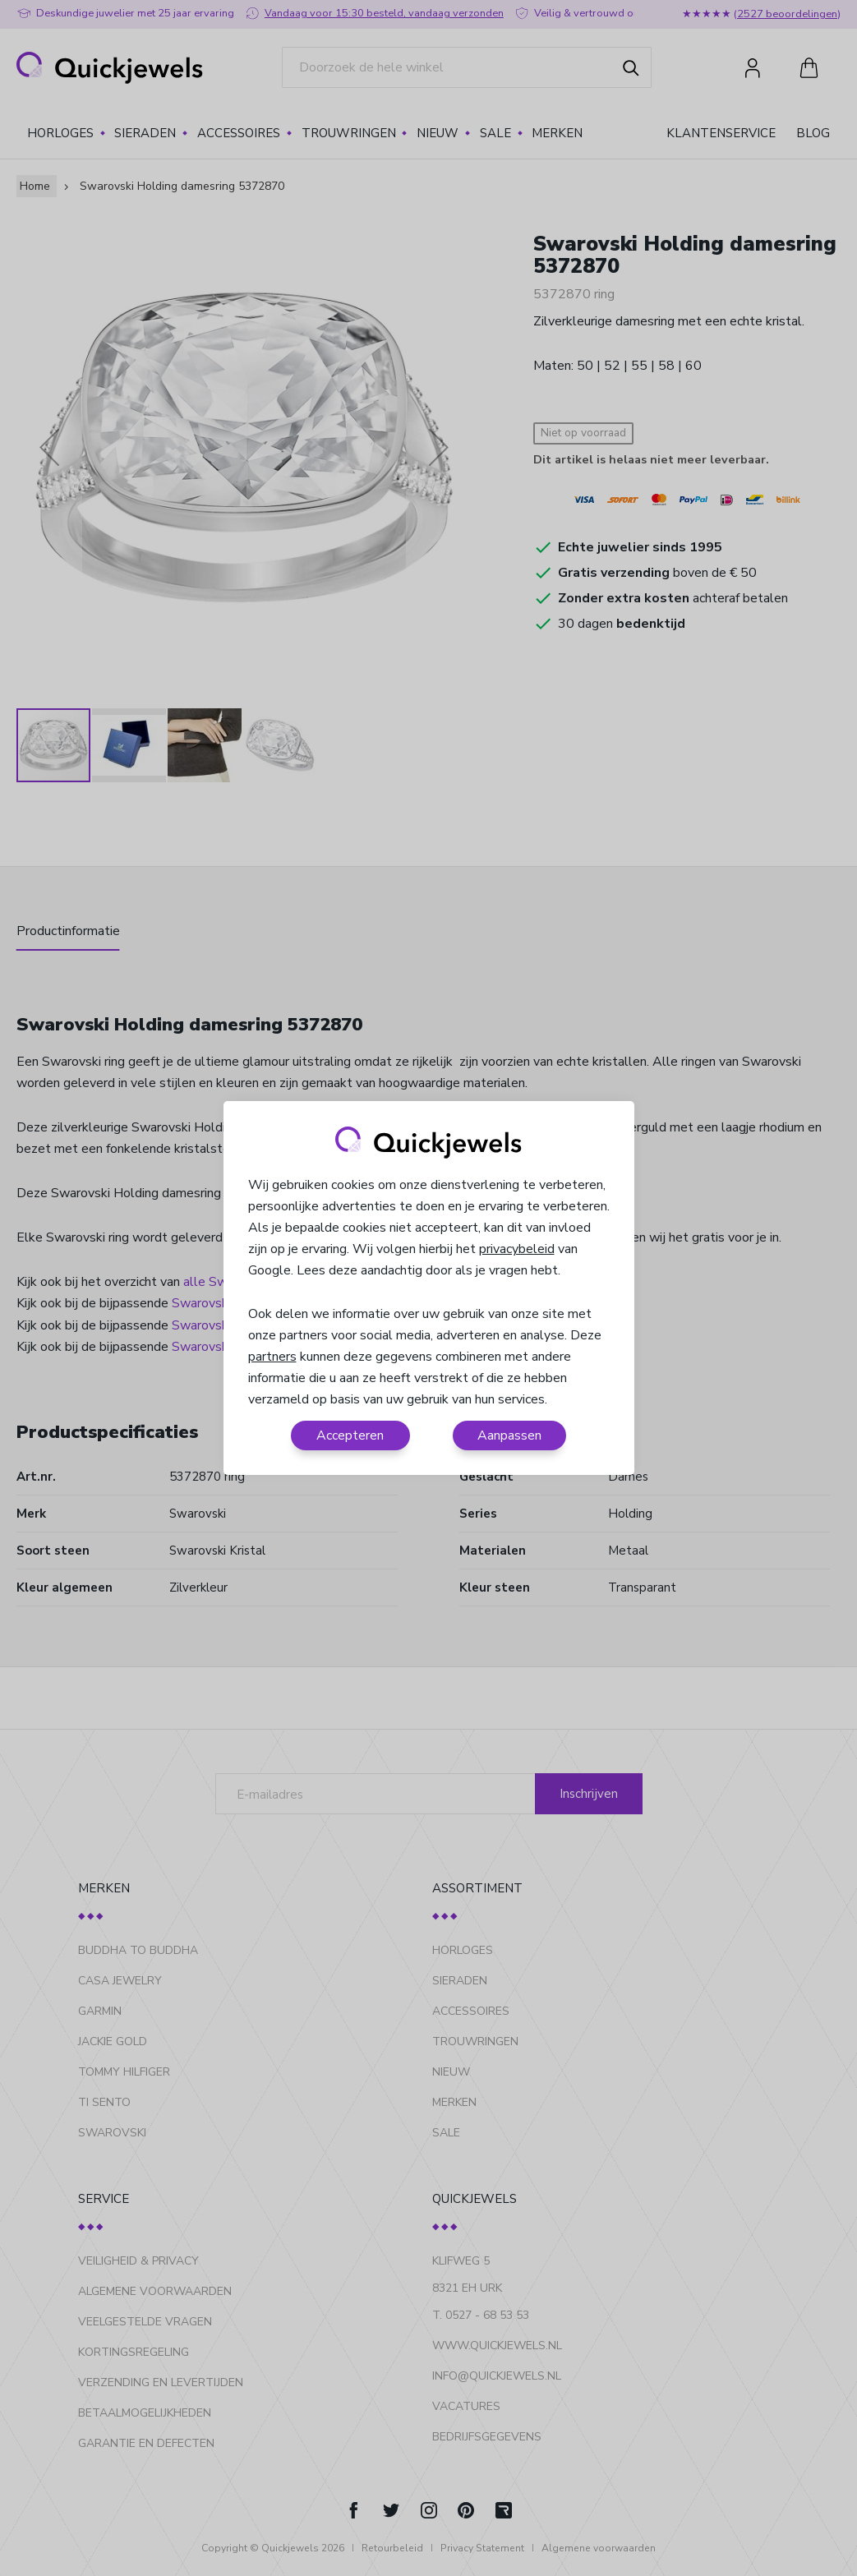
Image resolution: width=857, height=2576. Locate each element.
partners (272, 1357)
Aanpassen (509, 1435)
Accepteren (350, 1435)
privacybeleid (517, 1249)
